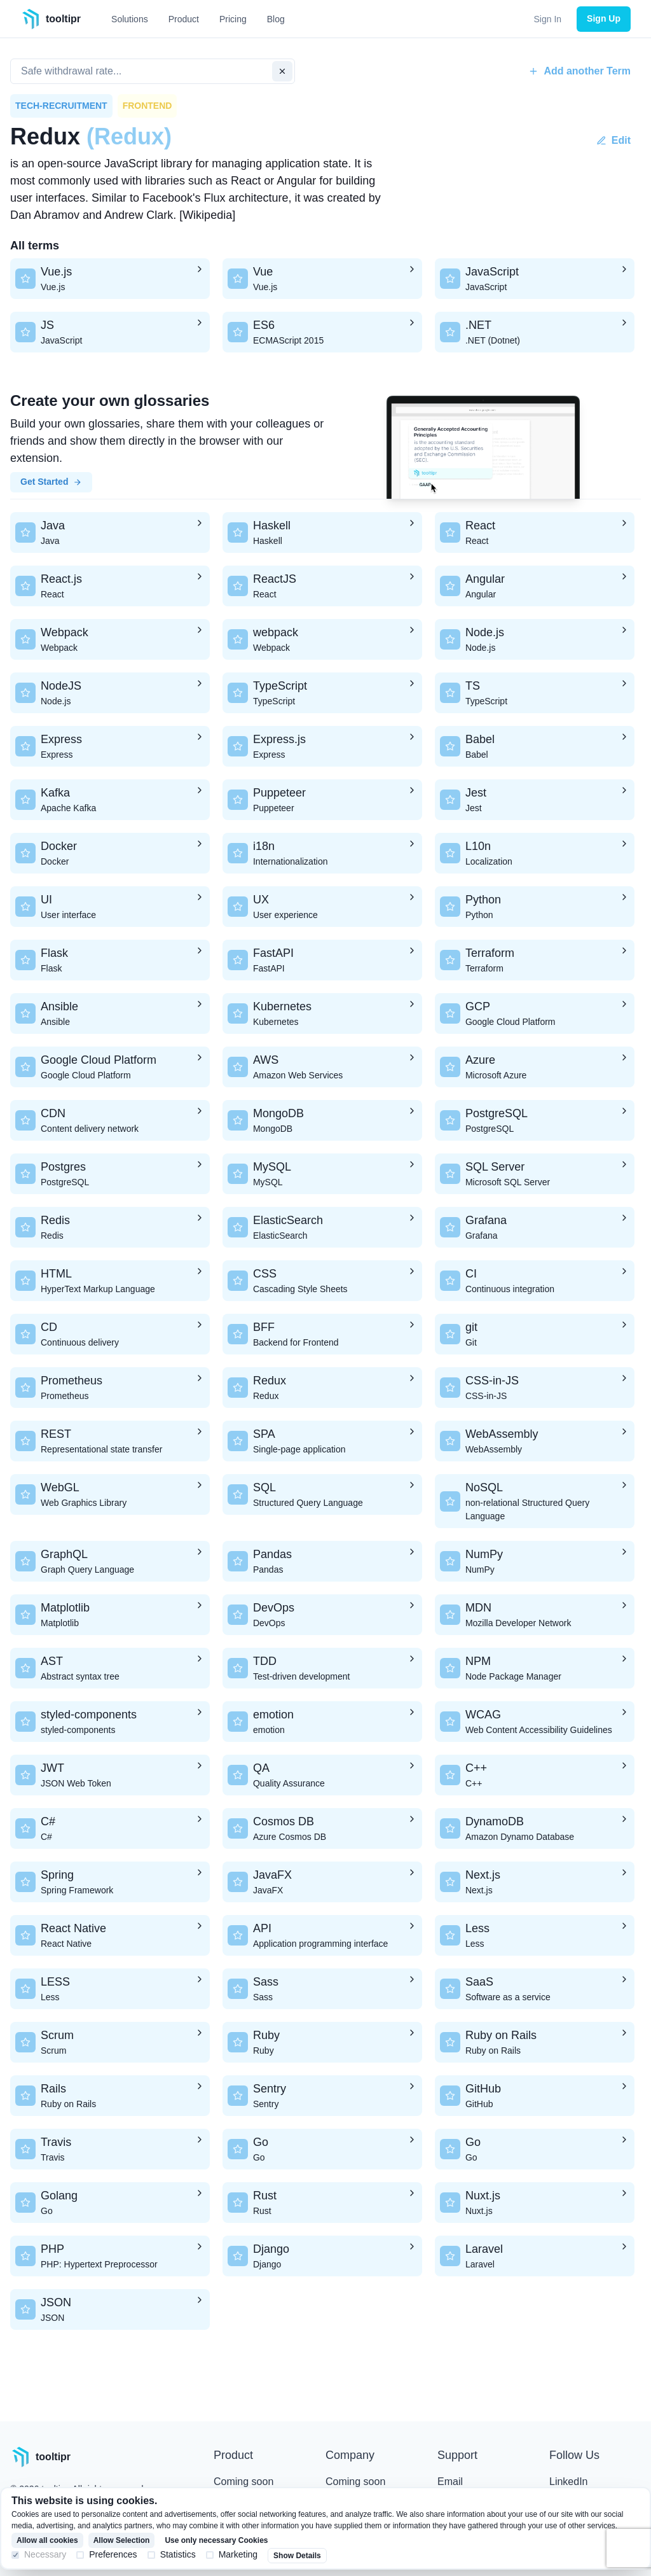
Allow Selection (121, 2540)
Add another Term (579, 71)
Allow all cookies (47, 2540)
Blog (276, 19)
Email (450, 2481)
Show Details (297, 2555)
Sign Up (603, 18)
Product (183, 19)
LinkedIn (568, 2481)
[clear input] (282, 71)
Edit (613, 140)
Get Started (51, 482)
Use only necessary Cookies (216, 2540)
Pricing (233, 19)
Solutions (129, 19)
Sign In (548, 19)
